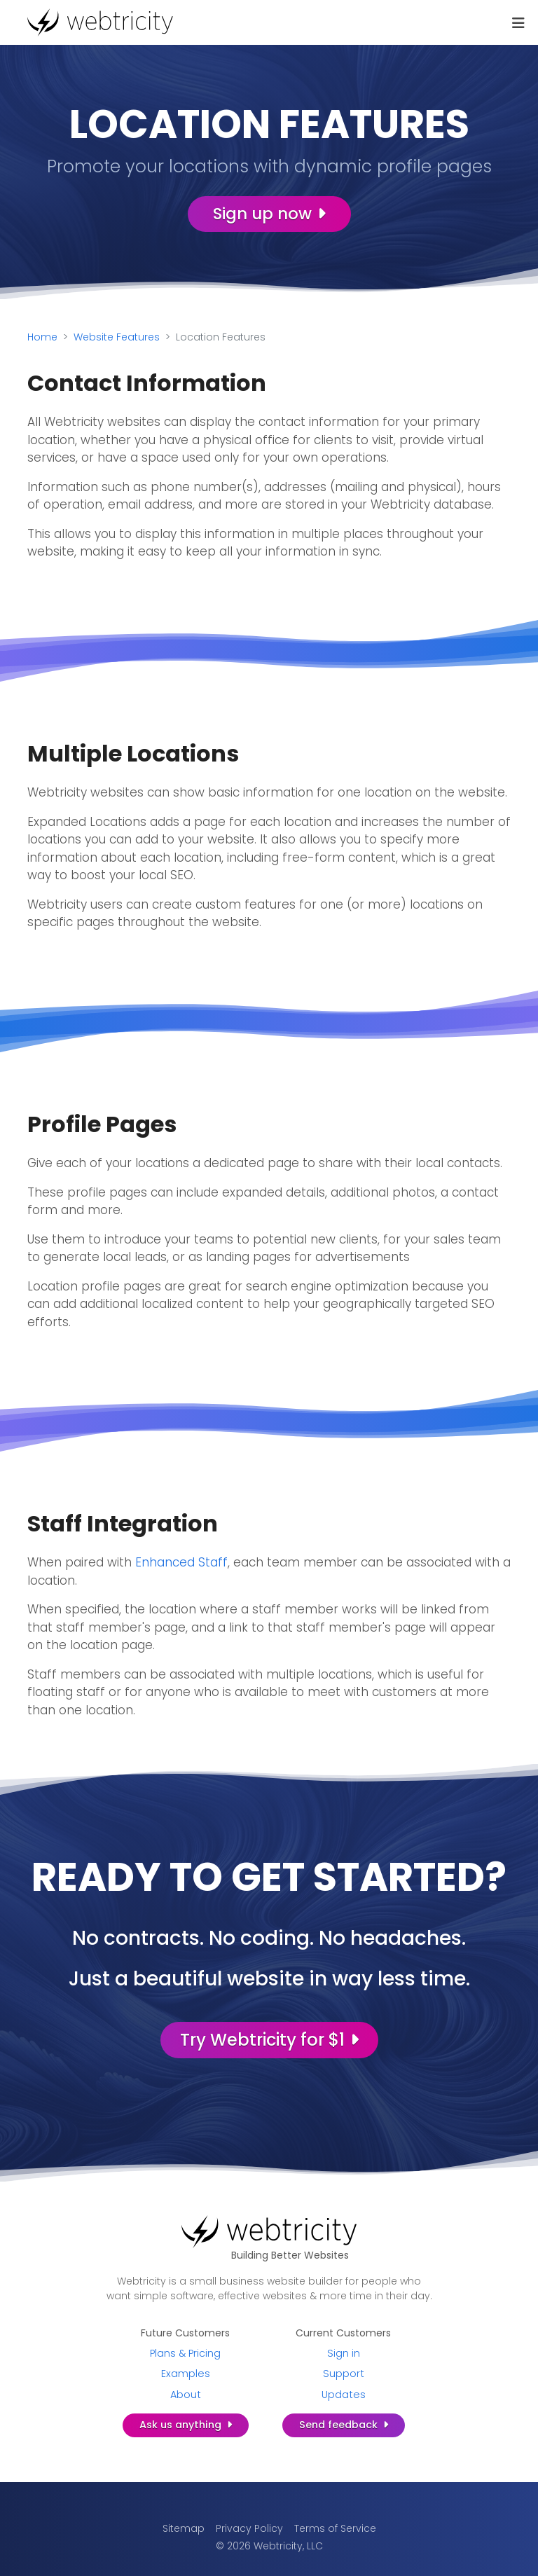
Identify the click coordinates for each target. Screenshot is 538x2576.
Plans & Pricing (185, 2353)
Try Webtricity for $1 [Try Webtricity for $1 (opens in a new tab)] (269, 2039)
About (185, 2395)
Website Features (117, 337)
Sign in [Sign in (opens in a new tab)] (343, 2353)
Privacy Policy (249, 2528)
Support (343, 2374)
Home (42, 337)
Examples (185, 2374)
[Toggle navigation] (518, 23)
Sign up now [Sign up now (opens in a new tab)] (269, 213)
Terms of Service (335, 2528)
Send (343, 2425)
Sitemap (184, 2528)
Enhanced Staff (181, 1562)
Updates (344, 2395)
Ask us (185, 2425)
